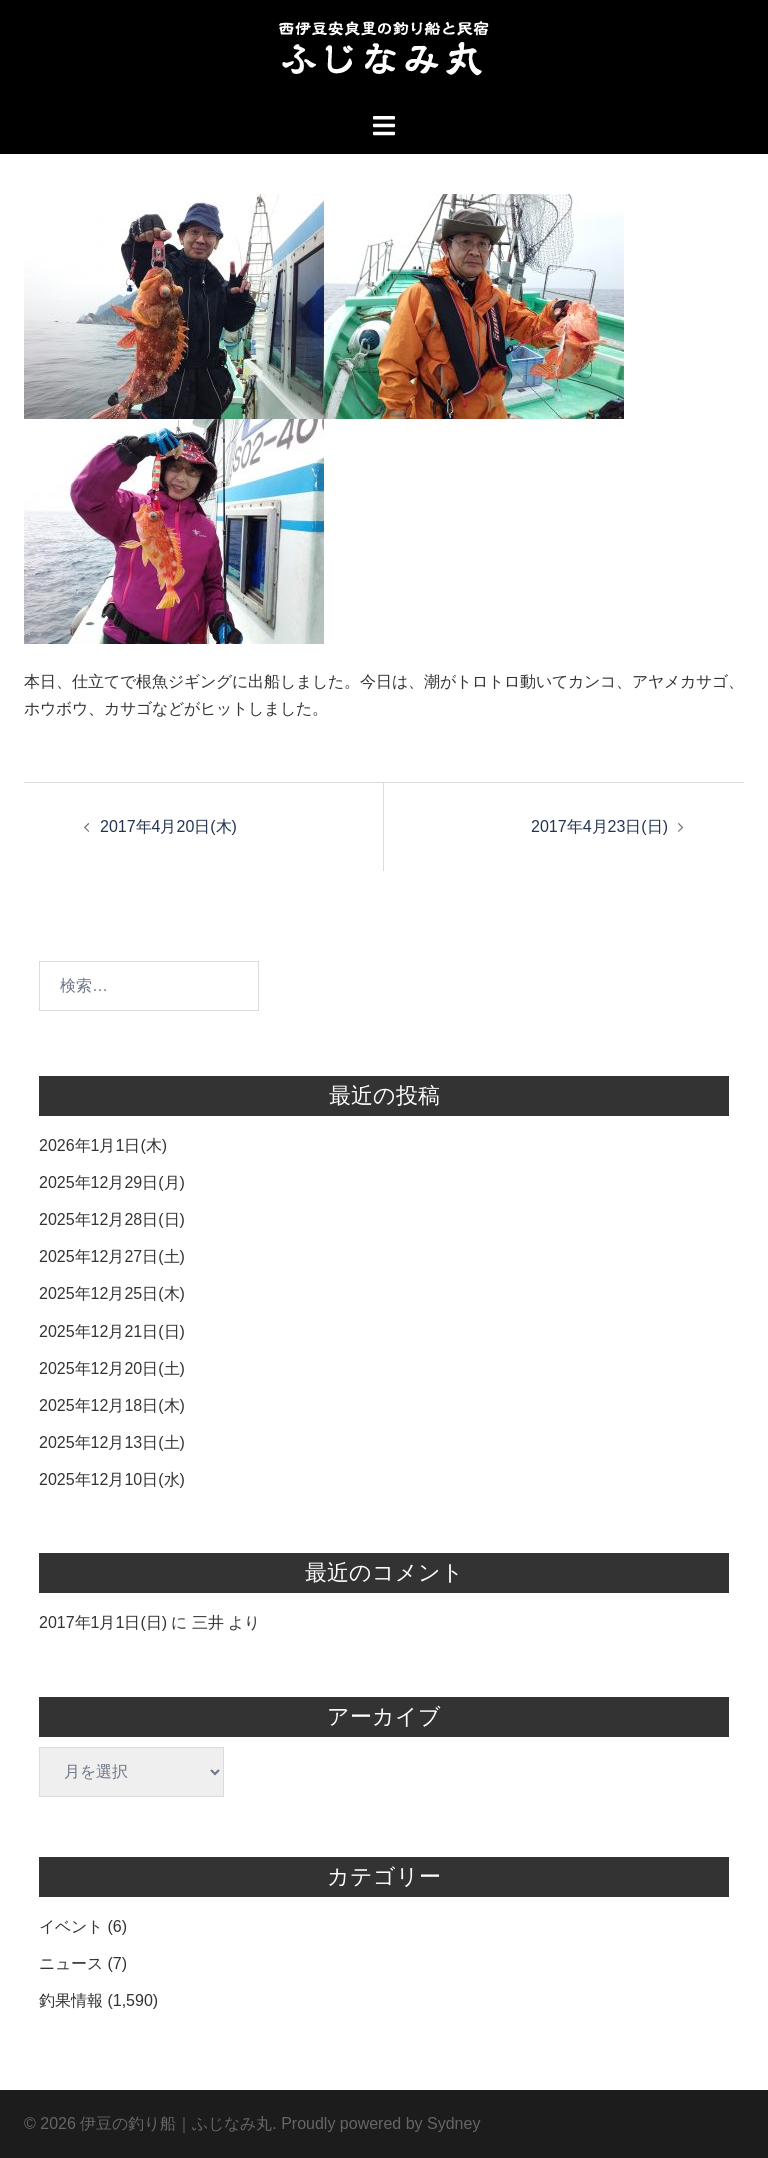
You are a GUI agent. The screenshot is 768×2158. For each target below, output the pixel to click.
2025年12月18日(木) (112, 1405)
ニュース (71, 1963)
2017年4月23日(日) (599, 826)
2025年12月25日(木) (112, 1293)
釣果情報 (71, 2000)
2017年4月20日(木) (168, 826)
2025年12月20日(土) (112, 1368)
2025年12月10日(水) (112, 1479)
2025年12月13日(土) (112, 1442)
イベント (71, 1926)
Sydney (453, 2123)
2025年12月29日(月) (112, 1182)
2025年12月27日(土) (112, 1256)
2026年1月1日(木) (103, 1145)
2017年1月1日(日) (103, 1622)
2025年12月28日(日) (112, 1219)
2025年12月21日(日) (112, 1331)
